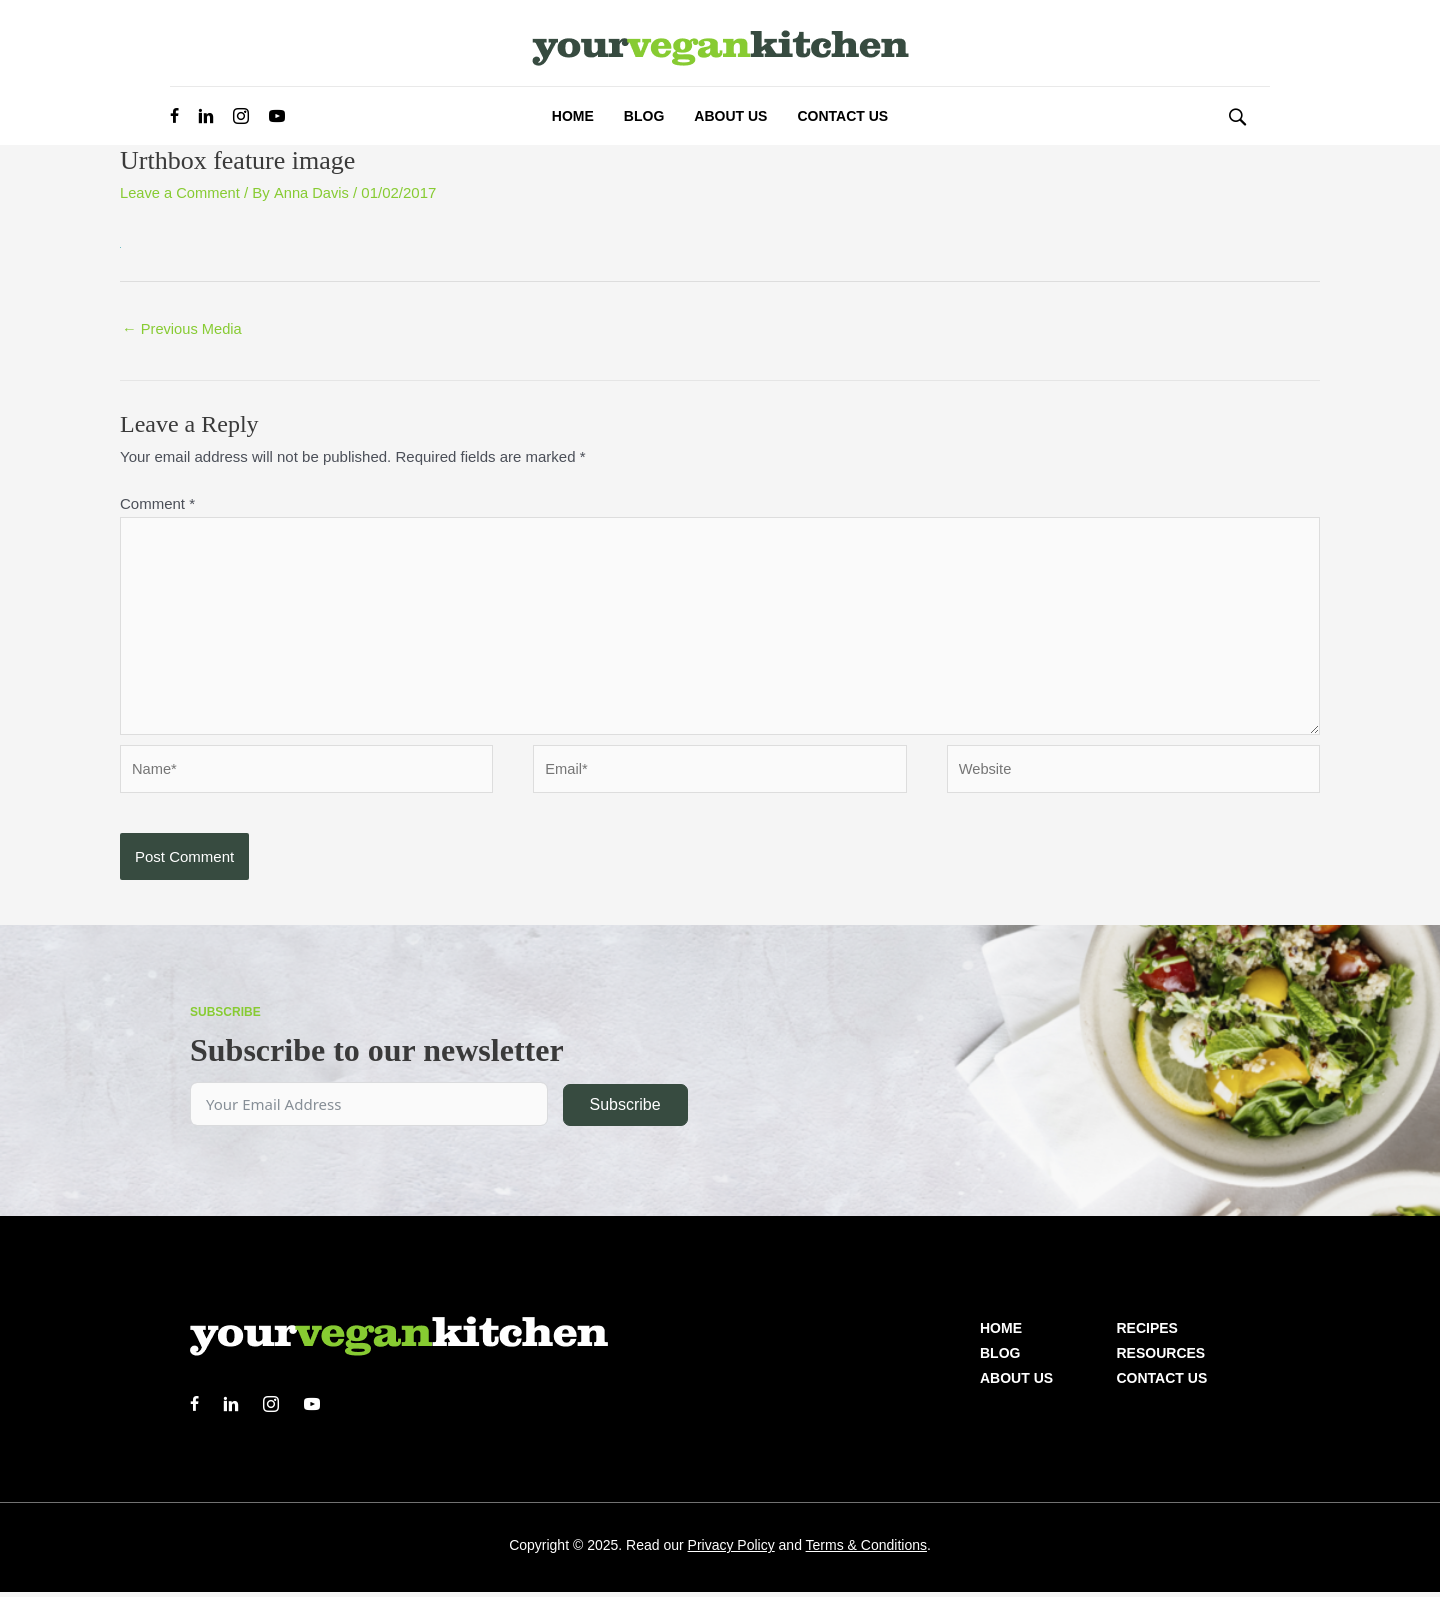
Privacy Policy (731, 1550)
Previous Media (183, 329)
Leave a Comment (181, 192)
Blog (1000, 1358)
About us (1016, 1383)
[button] (1237, 116)
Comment (157, 503)
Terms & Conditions (866, 1550)
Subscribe (624, 1109)
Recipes (1147, 1333)
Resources (1161, 1358)
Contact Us (1162, 1383)
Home (1001, 1333)
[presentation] (272, 874)
